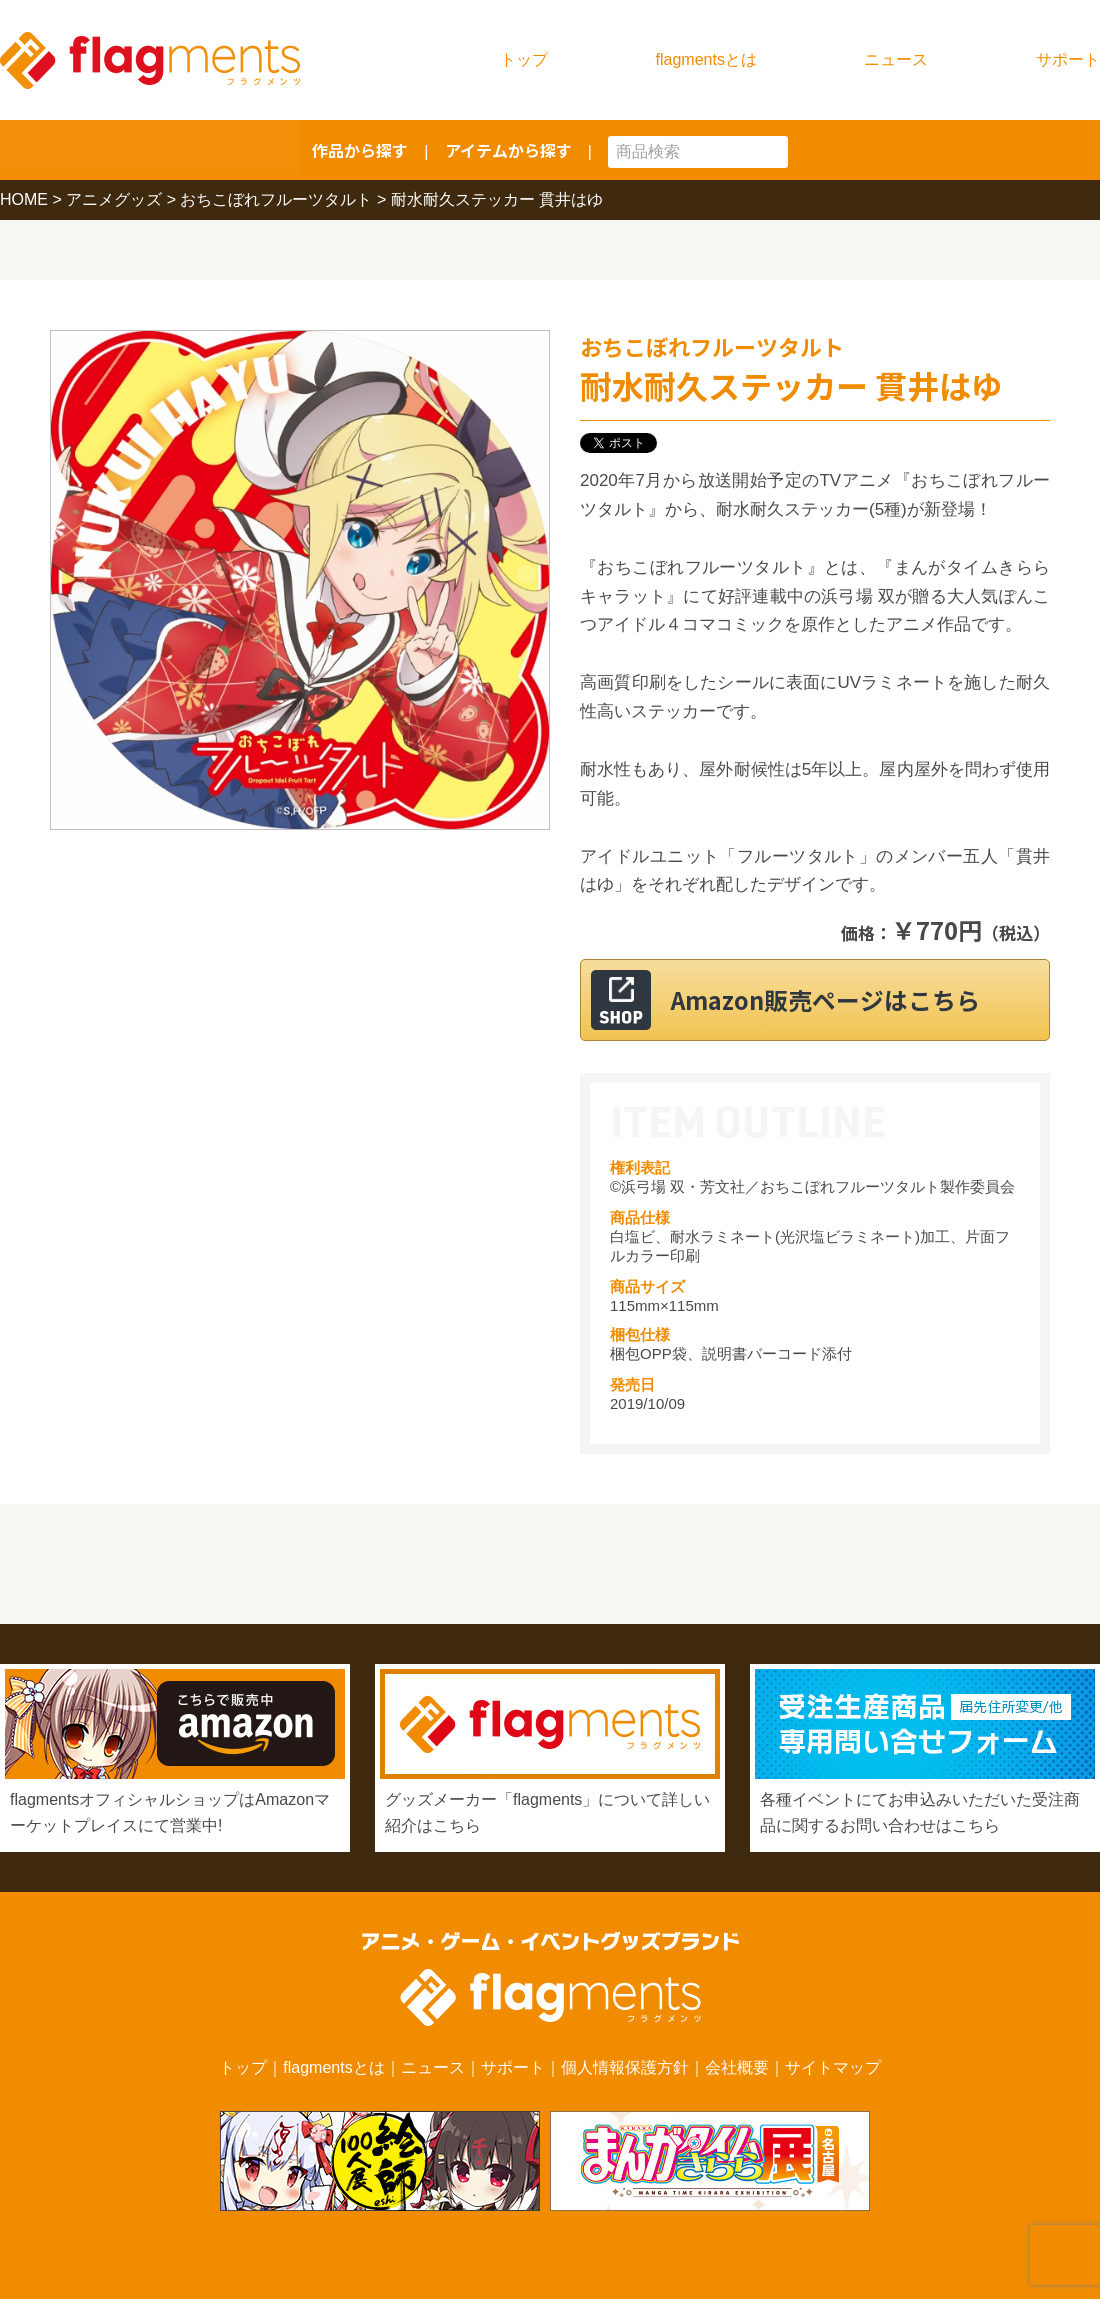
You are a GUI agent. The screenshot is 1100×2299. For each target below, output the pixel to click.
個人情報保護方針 (625, 2067)
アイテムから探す (508, 150)
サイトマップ (833, 2067)
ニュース (896, 59)
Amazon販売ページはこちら (839, 999)
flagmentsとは (706, 59)
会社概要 (737, 2067)
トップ (524, 59)
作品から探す (360, 150)
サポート (1068, 59)
